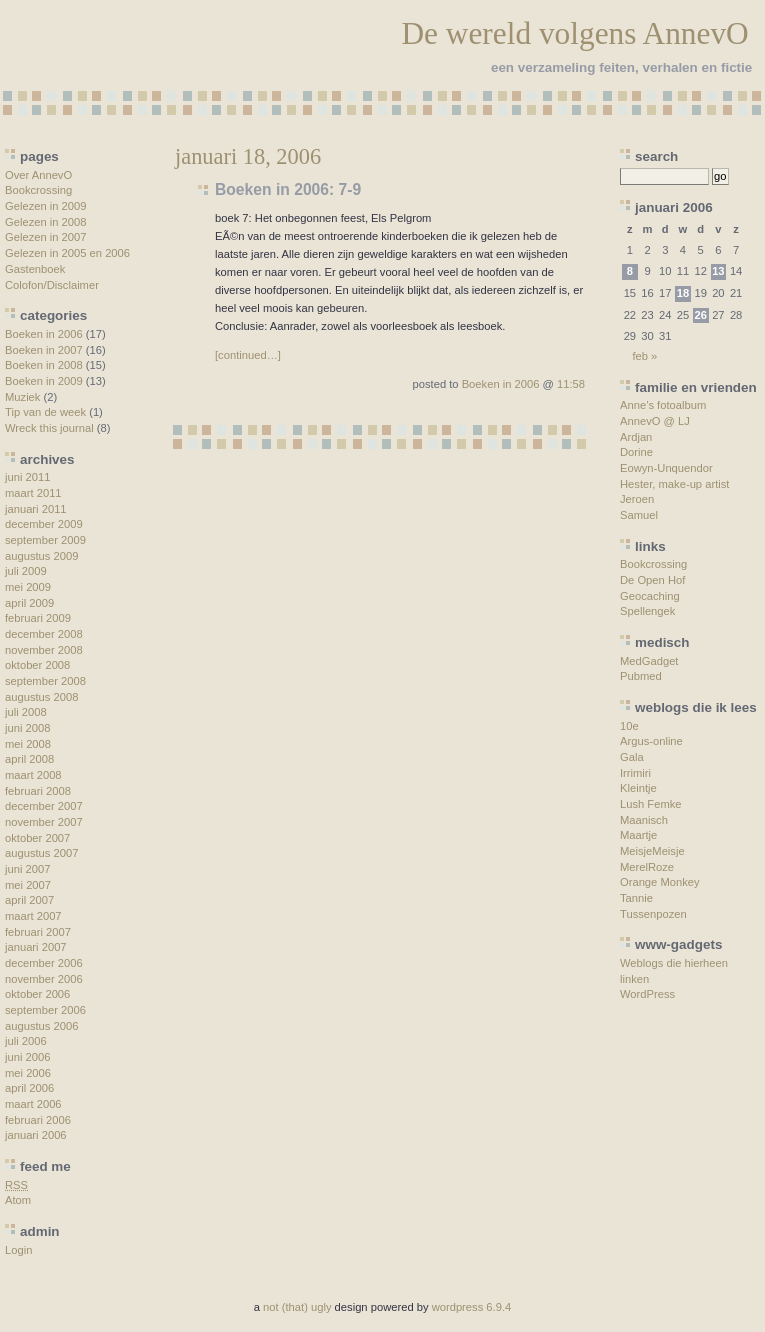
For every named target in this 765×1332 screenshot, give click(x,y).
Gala (632, 757)
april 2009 (29, 603)
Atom (18, 1200)
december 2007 (44, 806)
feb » (644, 356)
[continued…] (248, 355)
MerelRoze (647, 867)
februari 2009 (38, 618)
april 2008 (29, 759)
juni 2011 (27, 477)
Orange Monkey (660, 882)
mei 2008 (28, 744)
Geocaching (650, 596)
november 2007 (44, 822)
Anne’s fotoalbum (663, 405)
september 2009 (45, 540)
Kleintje (638, 788)
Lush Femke (651, 804)
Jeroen (637, 499)
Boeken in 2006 (44, 334)
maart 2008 (33, 775)
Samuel (639, 515)
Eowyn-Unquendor (666, 468)
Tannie (636, 898)
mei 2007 (28, 885)
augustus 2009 (41, 556)
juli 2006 (26, 1041)
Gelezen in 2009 (45, 206)
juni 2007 (27, 869)
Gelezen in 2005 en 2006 (67, 253)
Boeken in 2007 (44, 350)
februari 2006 (38, 1120)
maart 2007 (33, 916)
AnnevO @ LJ (655, 421)
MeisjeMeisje (652, 851)
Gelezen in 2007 (45, 237)
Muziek (22, 397)
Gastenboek (35, 269)
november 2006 (44, 979)
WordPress (647, 994)
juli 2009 (26, 571)
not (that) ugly (297, 1307)
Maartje (638, 835)
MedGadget (649, 661)
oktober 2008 (37, 665)
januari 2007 (36, 947)
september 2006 (45, 1010)
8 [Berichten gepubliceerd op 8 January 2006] (630, 271)
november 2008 (44, 650)
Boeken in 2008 (44, 365)
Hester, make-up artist (674, 484)
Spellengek (647, 611)
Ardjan (636, 437)
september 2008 (45, 681)
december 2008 (44, 634)
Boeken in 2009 (44, 381)
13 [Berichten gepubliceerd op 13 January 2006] (718, 271)
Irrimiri (635, 773)
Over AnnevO (38, 175)
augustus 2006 (41, 1026)
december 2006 (44, 963)
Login (18, 1250)
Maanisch (644, 820)
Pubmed (641, 676)
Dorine (636, 452)
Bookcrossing (38, 190)
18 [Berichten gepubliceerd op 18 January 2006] (683, 293)
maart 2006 (33, 1104)
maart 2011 (33, 493)
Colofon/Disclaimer (52, 285)
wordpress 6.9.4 (472, 1307)
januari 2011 (36, 509)
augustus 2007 (41, 853)
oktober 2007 (37, 838)
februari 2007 (38, 932)
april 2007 (29, 900)
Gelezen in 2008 (45, 222)
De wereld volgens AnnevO (574, 33)
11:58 (571, 384)
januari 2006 (36, 1135)
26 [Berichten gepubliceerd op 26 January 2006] (700, 315)
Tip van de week (45, 412)
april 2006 (29, 1088)
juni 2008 (27, 728)
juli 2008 (26, 712)
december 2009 (44, 524)
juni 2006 (27, 1057)
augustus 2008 (41, 697)
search (656, 156)
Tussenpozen (653, 914)
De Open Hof (652, 580)
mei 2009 (28, 587)
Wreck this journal (49, 428)
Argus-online (651, 741)
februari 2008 (38, 791)
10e (629, 726)
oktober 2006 (37, 994)
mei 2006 (28, 1073)
